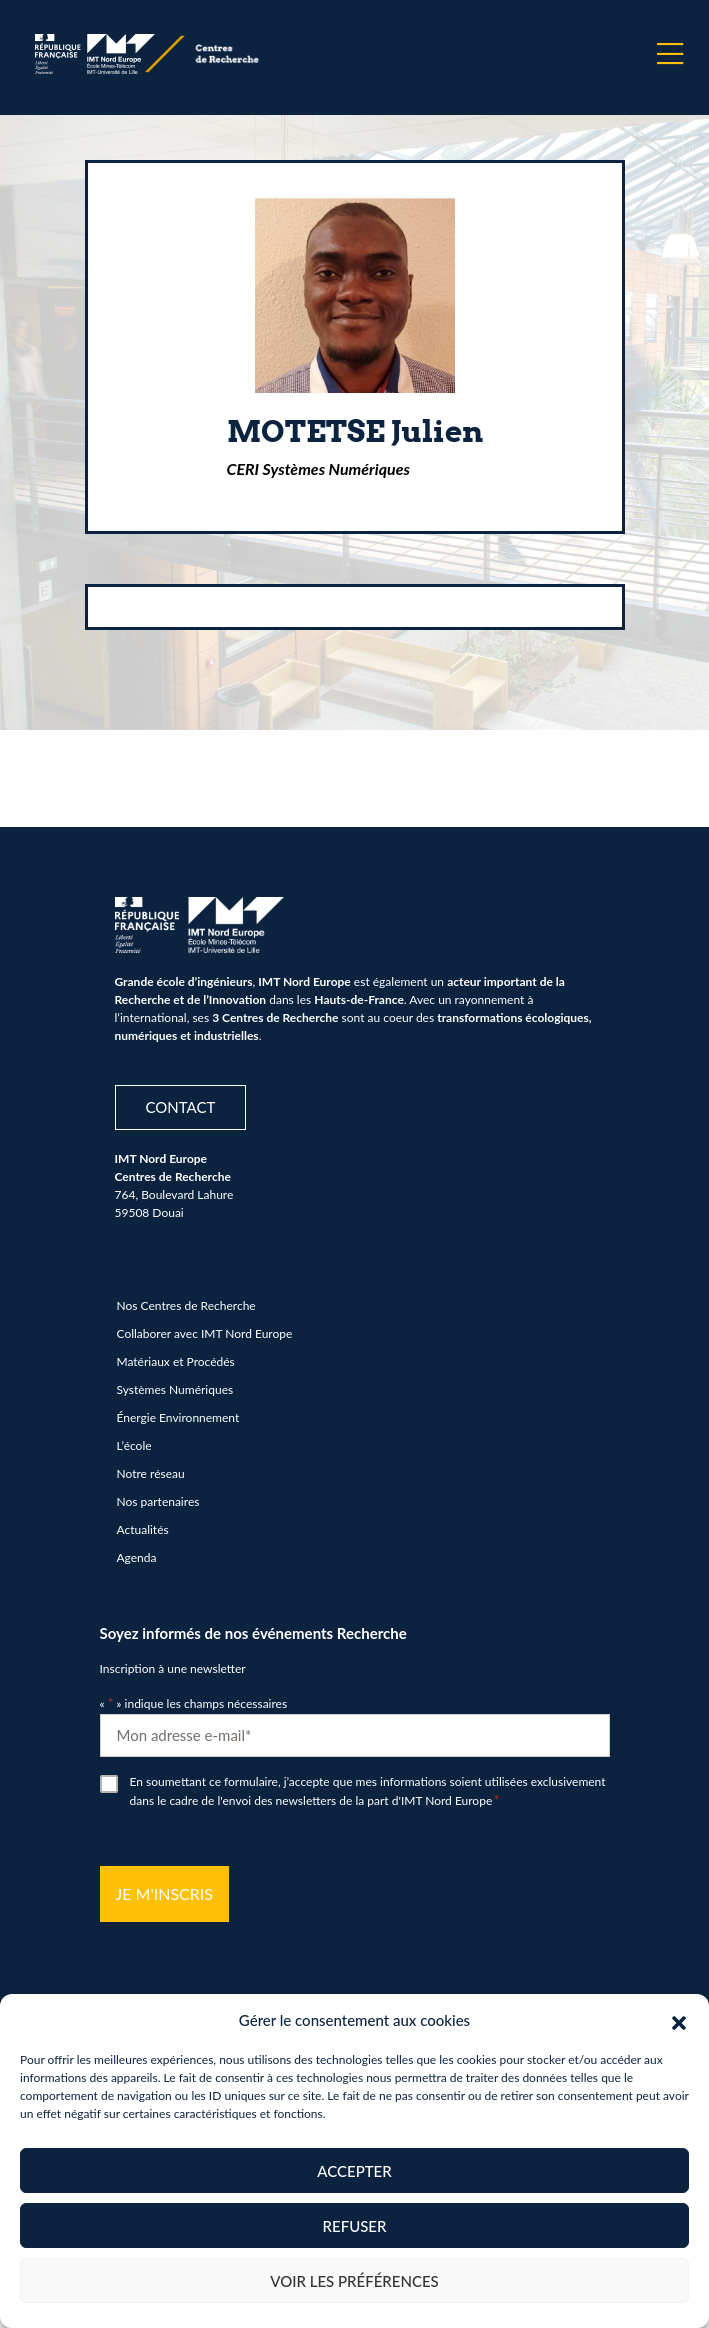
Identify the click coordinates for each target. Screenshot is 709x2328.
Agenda (137, 1557)
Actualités (143, 1529)
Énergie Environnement (178, 1417)
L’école (134, 1445)
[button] (679, 2020)
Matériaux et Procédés (176, 1361)
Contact (181, 1107)
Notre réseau (151, 1473)
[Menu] (670, 54)
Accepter (354, 2171)
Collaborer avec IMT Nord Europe (205, 1333)
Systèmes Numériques (175, 1389)
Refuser (355, 2226)
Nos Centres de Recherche (186, 1305)
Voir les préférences (354, 2281)
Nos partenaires (158, 1501)
